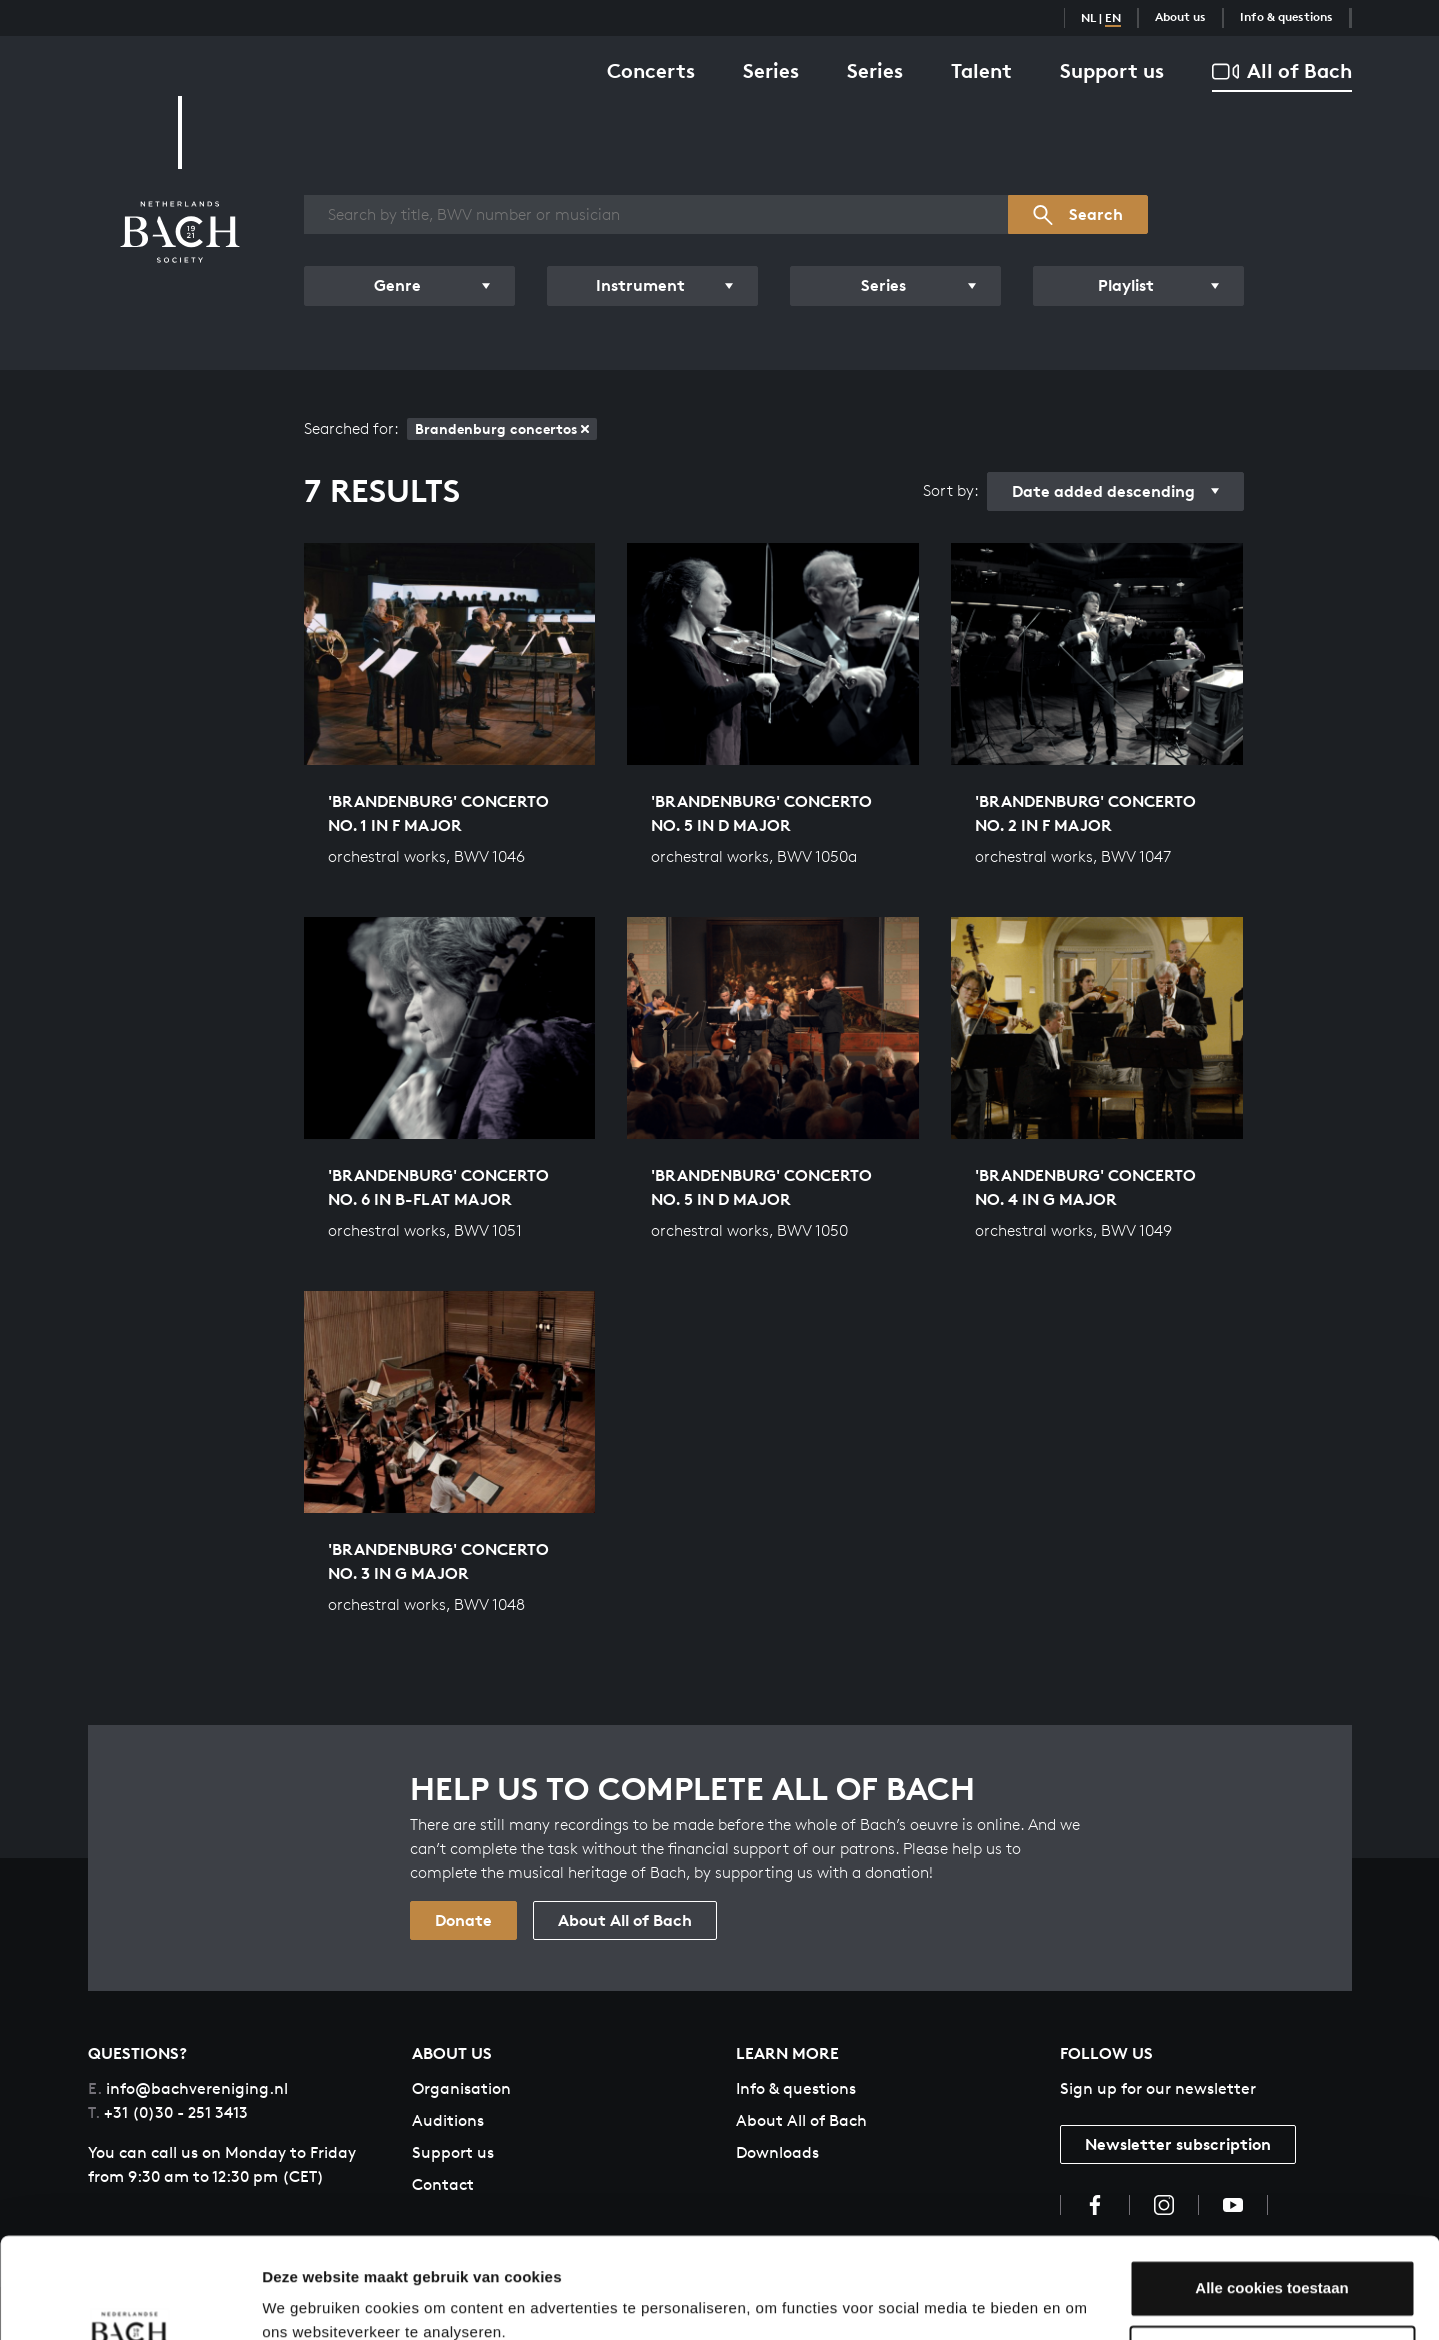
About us (1180, 16)
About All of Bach (625, 1920)
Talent (981, 70)
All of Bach (1282, 71)
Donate (463, 1920)
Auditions (448, 2120)
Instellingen (304, 2300)
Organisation (461, 2088)
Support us (1112, 70)
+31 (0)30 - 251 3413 (168, 2112)
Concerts (651, 70)
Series (771, 70)
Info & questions (1286, 16)
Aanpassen (1273, 2266)
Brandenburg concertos (502, 428)
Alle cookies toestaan (1271, 2201)
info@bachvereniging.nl (188, 2088)
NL (1088, 17)
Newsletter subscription (1178, 2144)
